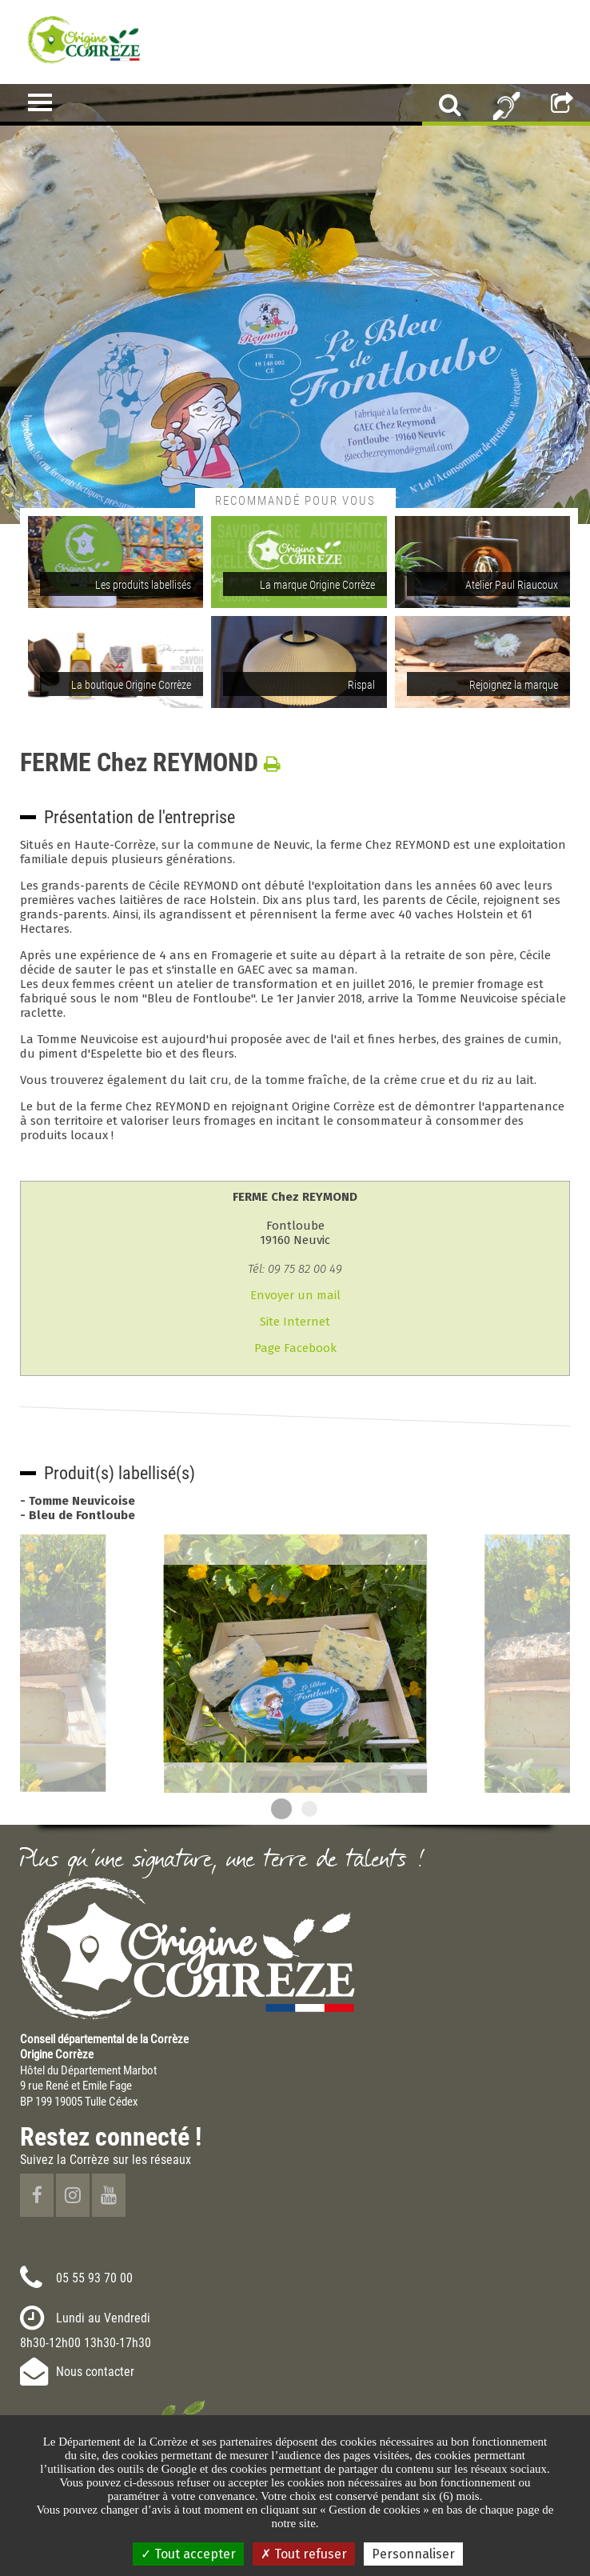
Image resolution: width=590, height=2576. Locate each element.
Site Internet (295, 1321)
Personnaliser (413, 2554)
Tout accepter (188, 2554)
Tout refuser (304, 2554)
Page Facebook (295, 1348)
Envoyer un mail (295, 1295)
